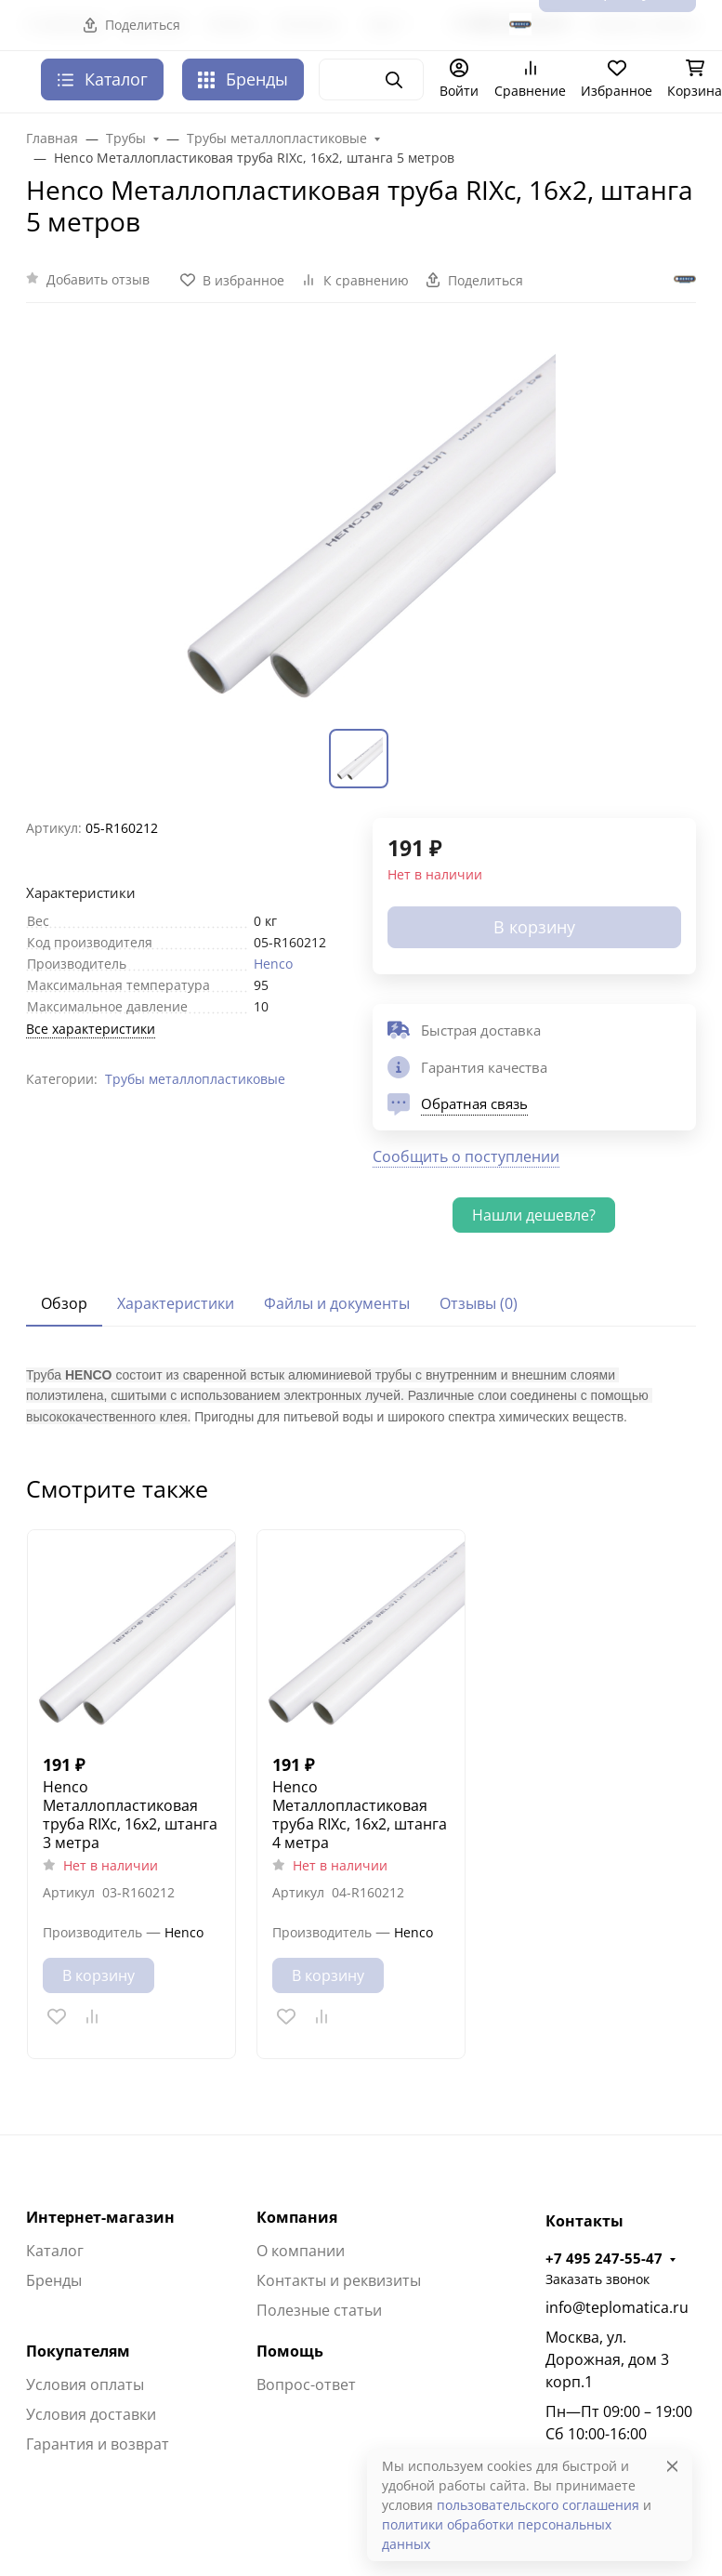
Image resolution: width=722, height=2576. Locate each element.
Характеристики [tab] (175, 1303)
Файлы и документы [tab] (337, 1303)
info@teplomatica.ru (617, 2307)
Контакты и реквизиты (338, 2280)
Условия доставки (91, 2414)
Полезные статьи (319, 2310)
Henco (273, 963)
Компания (296, 2217)
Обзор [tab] (64, 1303)
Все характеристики (90, 1028)
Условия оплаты (85, 2384)
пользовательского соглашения (538, 2505)
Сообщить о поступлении (466, 1156)
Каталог (55, 2250)
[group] (361, 527)
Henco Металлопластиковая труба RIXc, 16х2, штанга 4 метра (359, 1814)
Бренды (243, 79)
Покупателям (78, 2351)
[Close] (672, 2466)
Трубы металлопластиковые (195, 1079)
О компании (300, 2250)
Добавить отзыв (98, 279)
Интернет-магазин (100, 2217)
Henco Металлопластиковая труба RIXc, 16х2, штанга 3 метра (130, 1814)
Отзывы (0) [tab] (479, 1303)
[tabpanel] (361, 1395)
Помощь (289, 2351)
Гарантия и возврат (97, 2444)
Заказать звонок (597, 2279)
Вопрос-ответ (306, 2384)
